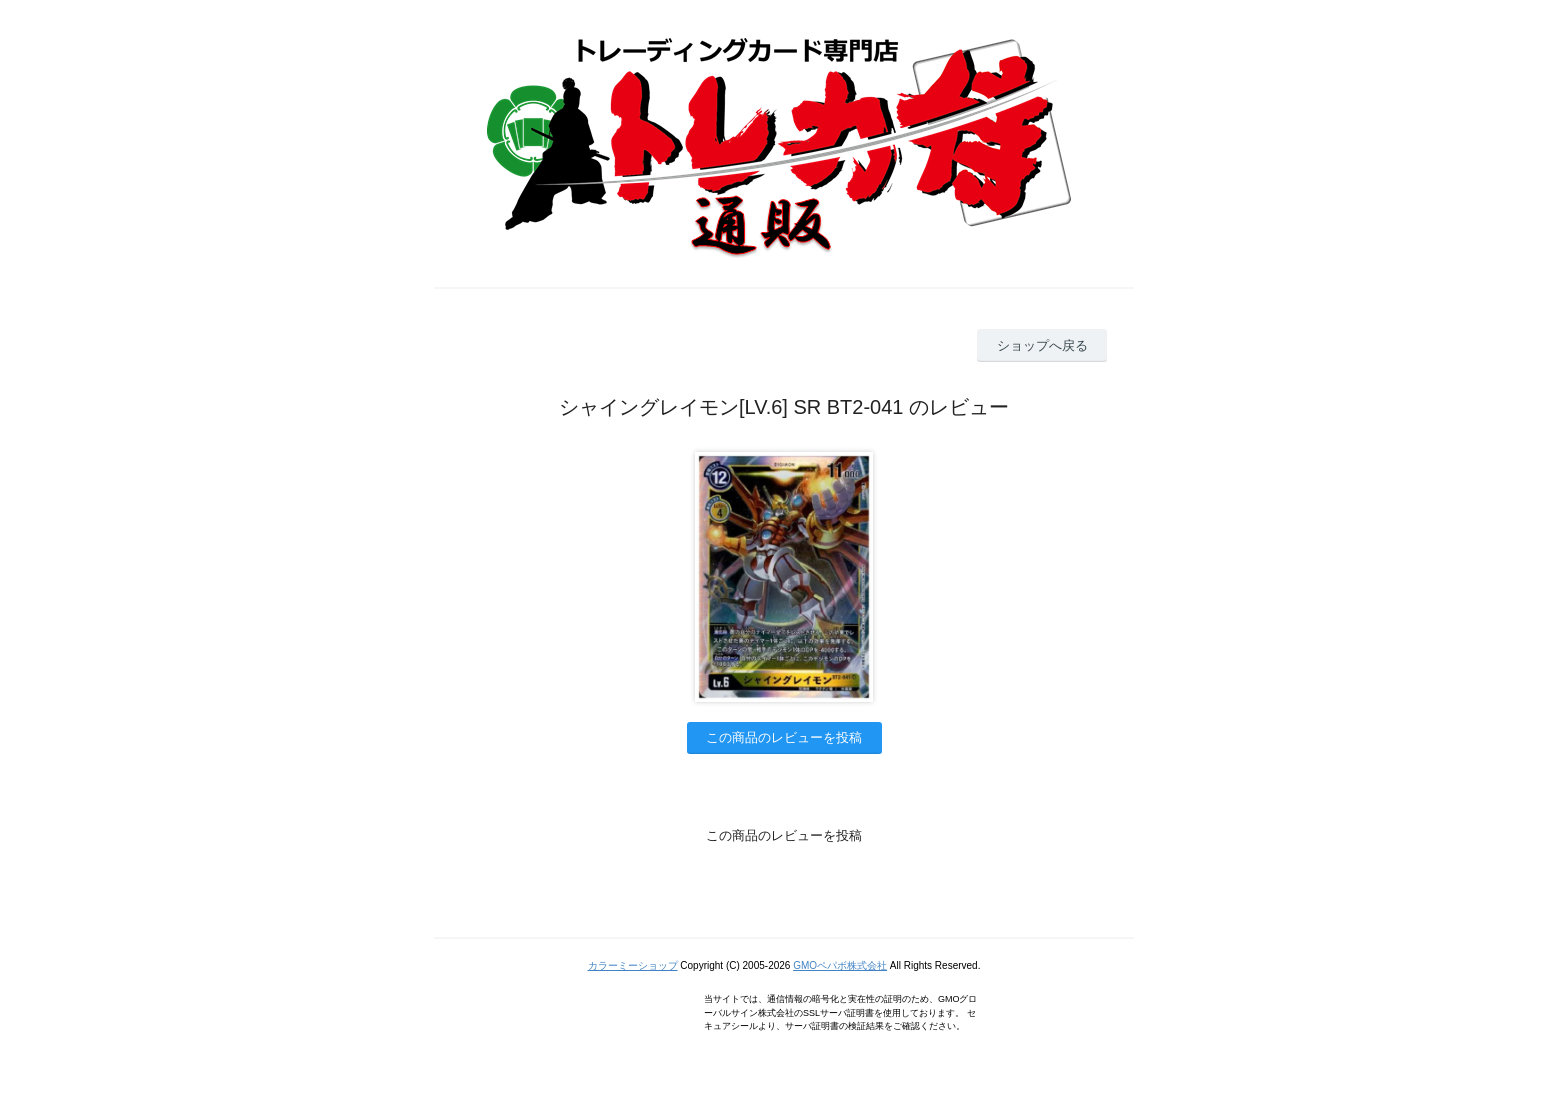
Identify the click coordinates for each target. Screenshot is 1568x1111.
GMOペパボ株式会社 (840, 965)
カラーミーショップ (633, 965)
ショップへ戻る (1042, 345)
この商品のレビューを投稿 (784, 737)
